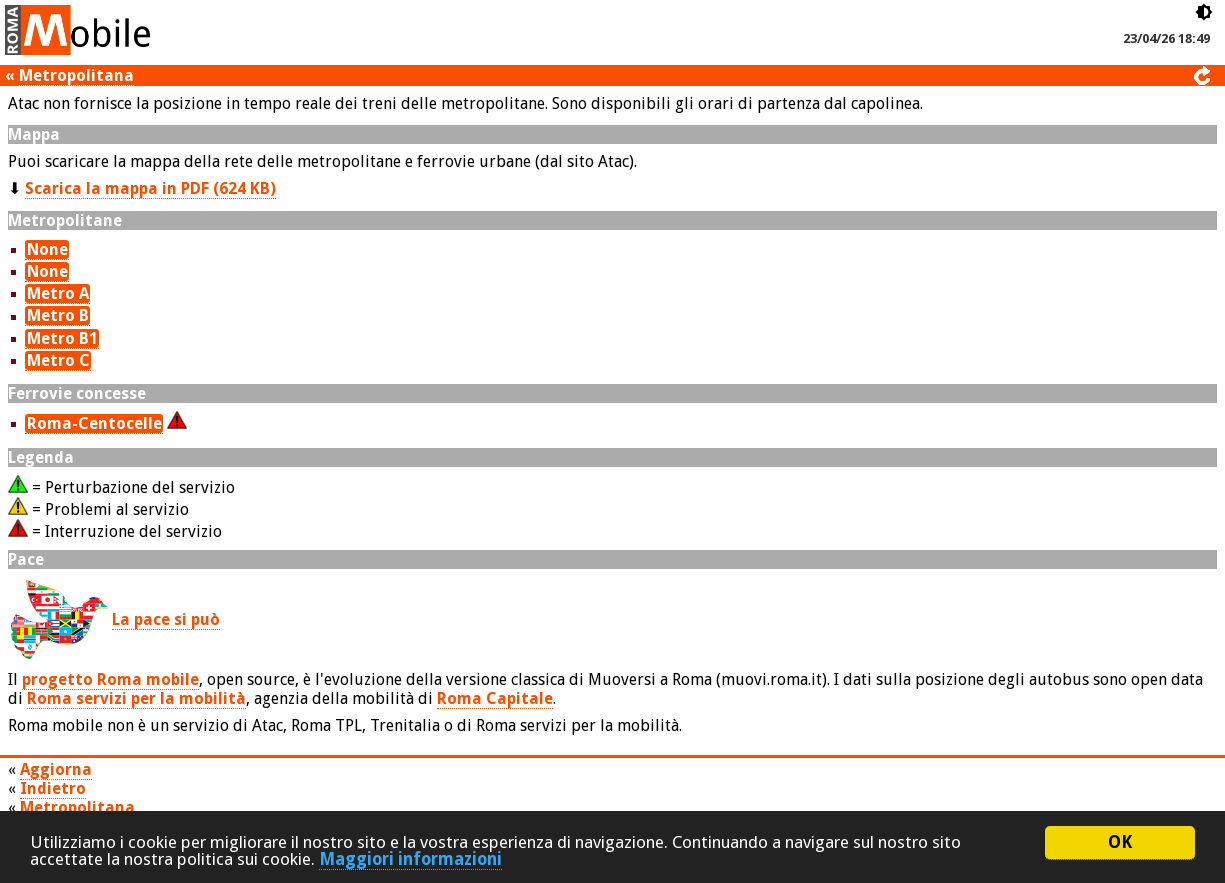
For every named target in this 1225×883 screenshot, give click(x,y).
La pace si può (166, 619)
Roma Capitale (495, 698)
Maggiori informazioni (410, 859)
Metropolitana (76, 75)
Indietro (53, 788)
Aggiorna (56, 769)
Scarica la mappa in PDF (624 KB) (150, 188)
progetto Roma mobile (110, 679)
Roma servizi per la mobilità (136, 698)
